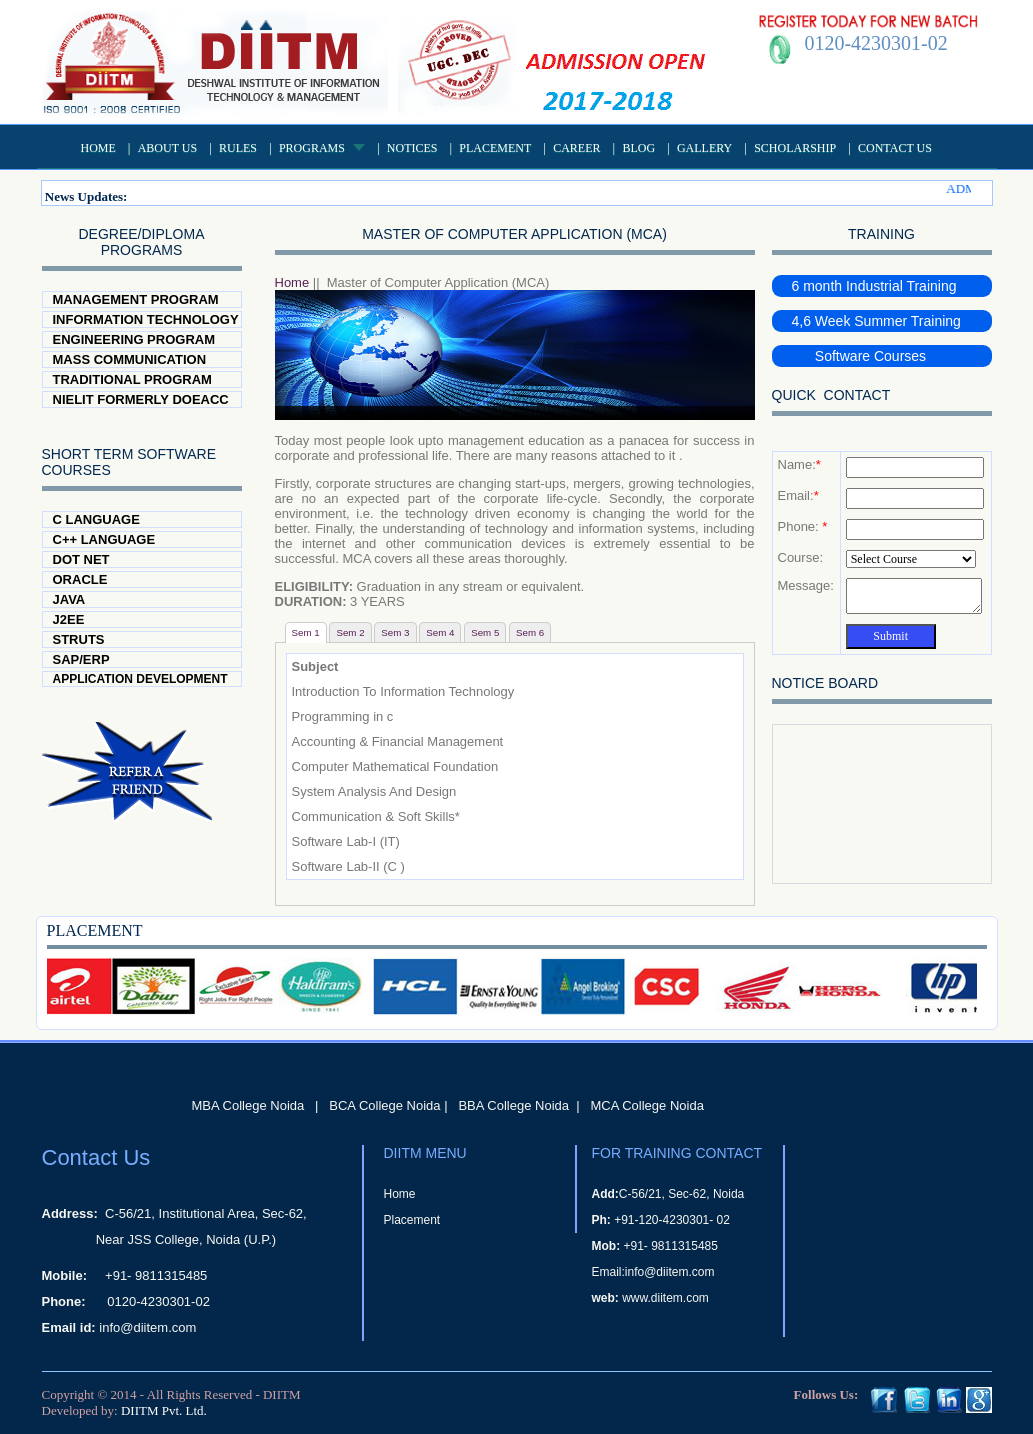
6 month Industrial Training (874, 286)
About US (167, 148)
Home (98, 148)
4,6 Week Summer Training (876, 321)
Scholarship (795, 148)
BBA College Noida (513, 1105)
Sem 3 (395, 632)
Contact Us (895, 148)
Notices (412, 148)
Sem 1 (306, 632)
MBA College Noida (248, 1105)
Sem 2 (350, 632)
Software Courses (859, 356)
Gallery (704, 148)
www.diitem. (654, 1298)
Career (576, 148)
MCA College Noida (646, 1105)
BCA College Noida (384, 1105)
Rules (238, 148)
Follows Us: (826, 1394)
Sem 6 (530, 632)
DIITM (282, 1394)
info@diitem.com (147, 1327)
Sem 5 (485, 632)
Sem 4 (440, 632)
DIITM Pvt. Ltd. (164, 1410)
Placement (495, 148)
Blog (638, 148)
